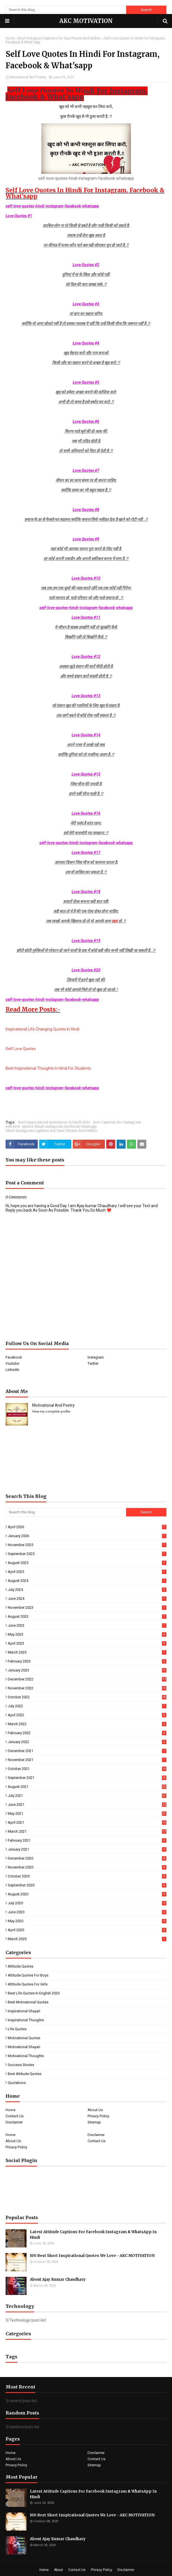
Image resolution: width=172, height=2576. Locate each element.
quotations (17, 2083)
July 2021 (87, 1795)
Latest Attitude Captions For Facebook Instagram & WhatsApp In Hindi (93, 2235)
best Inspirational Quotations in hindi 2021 (54, 1122)
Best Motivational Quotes (28, 2002)
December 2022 (87, 1679)
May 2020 (87, 1921)
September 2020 (87, 1885)
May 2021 (87, 1813)
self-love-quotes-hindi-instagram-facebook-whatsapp (51, 1126)
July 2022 (87, 1706)
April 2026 (87, 1527)
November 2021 (87, 1760)
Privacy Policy (98, 2116)
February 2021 (87, 1840)
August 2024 (87, 1581)
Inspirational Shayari (24, 2011)
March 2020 (87, 1939)
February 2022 (87, 1733)
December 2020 (87, 1858)
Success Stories (21, 2065)
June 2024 (87, 1598)
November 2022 (87, 1688)
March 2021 (87, 1831)
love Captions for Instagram (117, 1122)
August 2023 (87, 1616)
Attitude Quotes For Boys (28, 1975)
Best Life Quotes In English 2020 (34, 1993)
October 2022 (87, 1697)
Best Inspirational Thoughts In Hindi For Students (48, 1068)
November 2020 (87, 1867)
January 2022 (87, 1742)
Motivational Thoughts (26, 2056)
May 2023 (87, 1634)
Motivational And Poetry (28, 77)
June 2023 (87, 1625)
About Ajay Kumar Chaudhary (58, 2279)
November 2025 (87, 1545)
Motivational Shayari (24, 2047)
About (58, 2570)
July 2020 (87, 1903)
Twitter (93, 1363)
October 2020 (87, 1876)
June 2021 (87, 1804)
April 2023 (87, 1643)
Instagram (96, 1357)
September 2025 (87, 1554)
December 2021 (87, 1751)
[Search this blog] (66, 10)
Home (10, 38)
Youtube (12, 1363)
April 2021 (87, 1822)
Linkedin (12, 1369)
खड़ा (115, 921)
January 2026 (87, 1536)
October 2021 (87, 1769)
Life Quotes (17, 2029)
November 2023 (87, 1607)
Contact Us (14, 2116)
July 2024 (87, 1589)
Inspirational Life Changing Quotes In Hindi (42, 1029)
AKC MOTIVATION (86, 20)
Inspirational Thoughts (26, 2020)
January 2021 (87, 1849)
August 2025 (87, 1563)
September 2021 (87, 1778)
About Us (95, 2110)
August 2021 (87, 1787)
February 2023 (87, 1661)
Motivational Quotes (24, 2038)
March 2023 (87, 1652)
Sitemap (94, 2122)
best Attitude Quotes (24, 2074)
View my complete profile (51, 1411)
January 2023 (87, 1670)
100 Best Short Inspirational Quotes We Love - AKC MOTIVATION (92, 2255)
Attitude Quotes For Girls (28, 1984)
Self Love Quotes (21, 1048)
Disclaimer (14, 2122)
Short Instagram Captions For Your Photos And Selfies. (59, 38)
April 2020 (87, 1930)
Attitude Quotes (20, 1966)
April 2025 (87, 1572)
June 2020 (87, 1912)
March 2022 (87, 1724)
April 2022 (87, 1715)
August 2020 (87, 1894)
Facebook (14, 1357)
